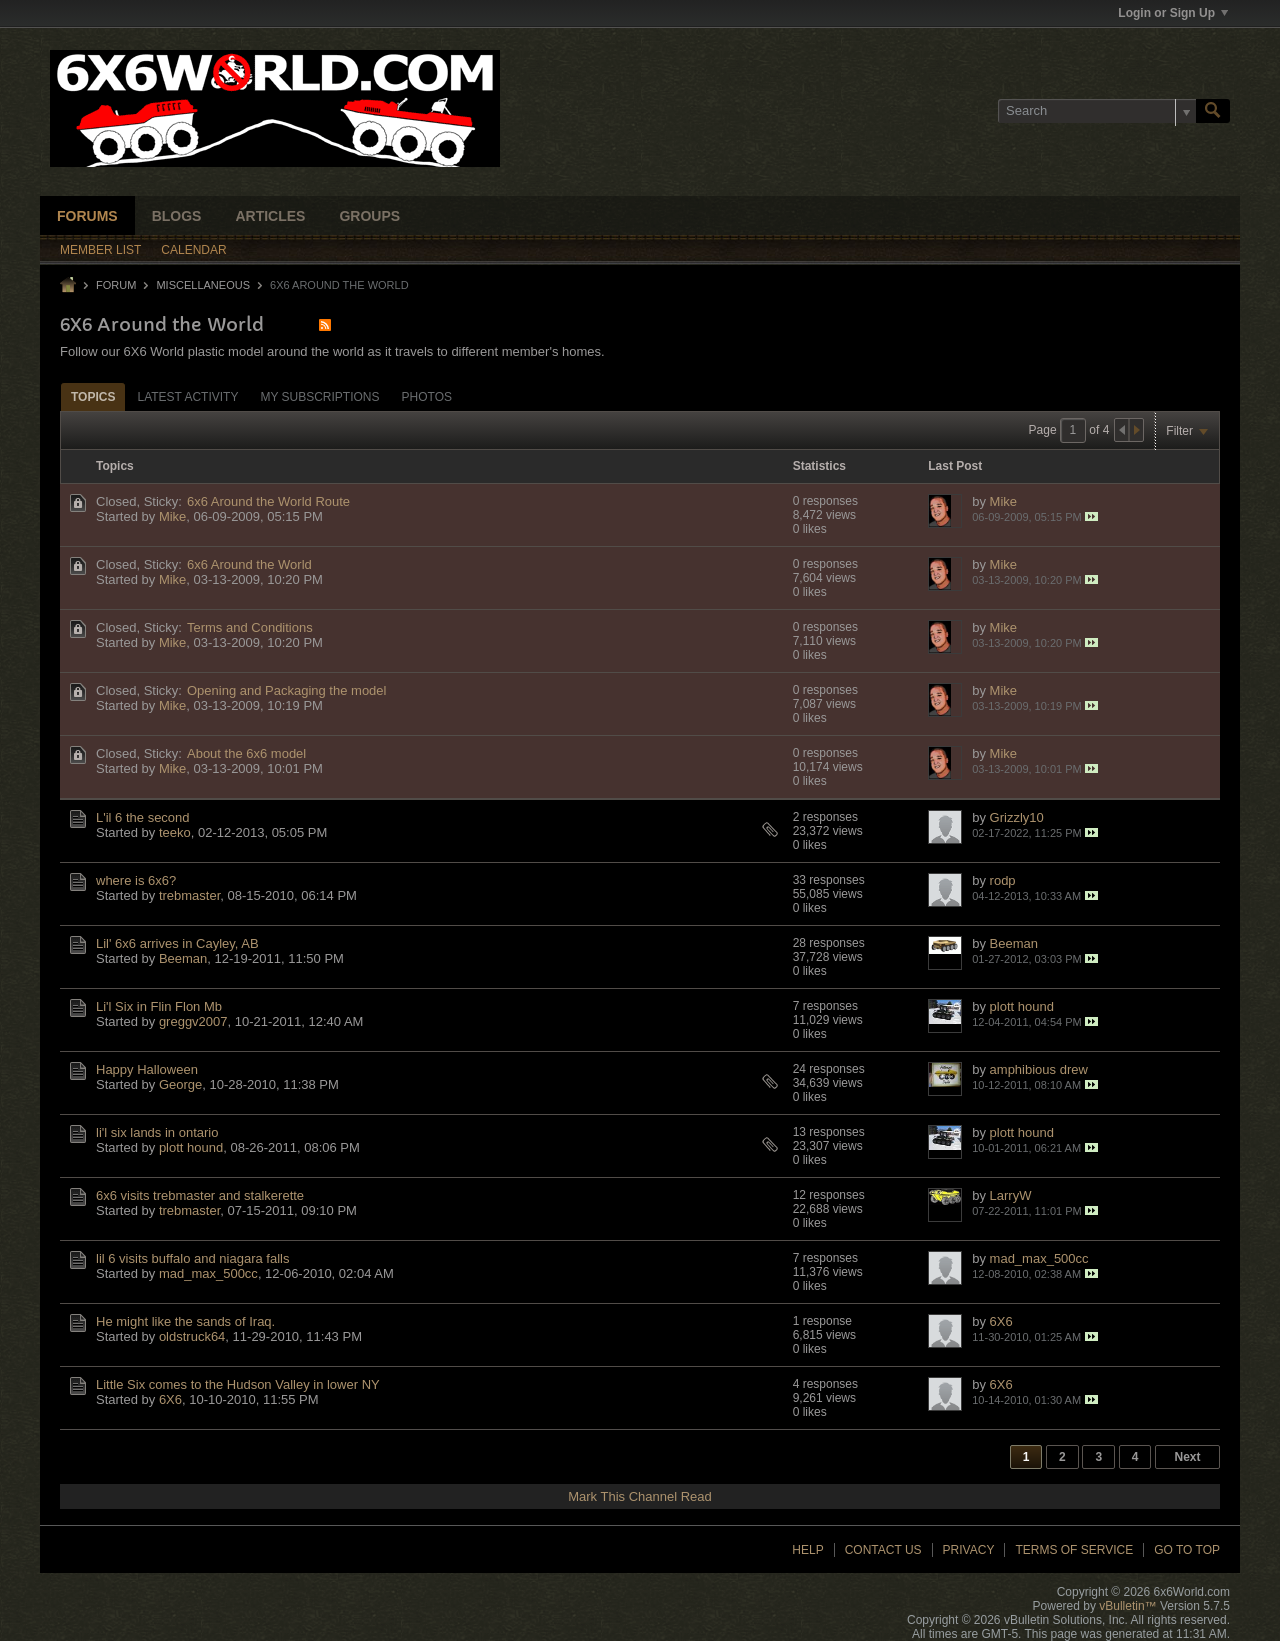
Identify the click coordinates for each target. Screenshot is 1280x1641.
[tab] (93, 396)
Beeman (183, 958)
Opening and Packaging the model (286, 690)
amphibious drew (1039, 1069)
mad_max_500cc (208, 1273)
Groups (369, 216)
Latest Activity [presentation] (187, 397)
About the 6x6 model (246, 753)
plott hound (1022, 1006)
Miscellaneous (203, 285)
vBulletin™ (1127, 1606)
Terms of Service (1074, 1550)
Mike (172, 516)
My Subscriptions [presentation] (319, 397)
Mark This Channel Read (640, 1496)
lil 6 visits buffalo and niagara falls (192, 1258)
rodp (1003, 880)
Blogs (177, 216)
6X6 (1001, 1321)
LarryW (1011, 1195)
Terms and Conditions (250, 627)
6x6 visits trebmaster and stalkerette (200, 1195)
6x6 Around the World (249, 564)
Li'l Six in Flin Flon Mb (159, 1006)
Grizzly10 (1017, 817)
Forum (116, 285)
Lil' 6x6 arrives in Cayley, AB (177, 943)
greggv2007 (193, 1021)
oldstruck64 (192, 1336)
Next (1187, 1457)
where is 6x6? (136, 880)
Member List (100, 250)
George (180, 1084)
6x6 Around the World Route (268, 501)
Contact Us (883, 1550)
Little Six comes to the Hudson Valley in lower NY (238, 1384)
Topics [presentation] (93, 397)
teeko (175, 832)
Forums (87, 216)
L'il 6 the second (143, 817)
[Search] (1097, 111)
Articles (270, 216)
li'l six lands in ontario (157, 1132)
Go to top (1187, 1550)
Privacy (969, 1550)
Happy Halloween (147, 1069)
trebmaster (189, 895)
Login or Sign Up (1173, 13)
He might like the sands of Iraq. (185, 1321)
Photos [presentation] (427, 397)
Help (807, 1550)
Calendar (193, 250)
